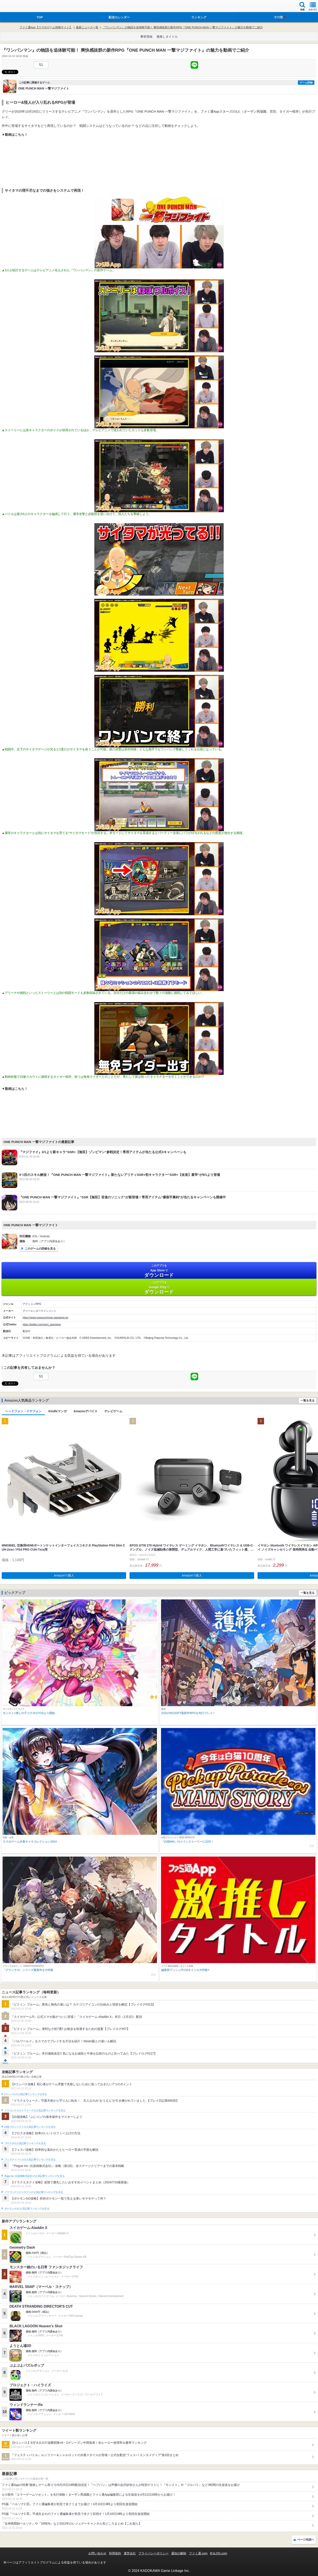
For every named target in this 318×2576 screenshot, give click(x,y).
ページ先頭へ (305, 2539)
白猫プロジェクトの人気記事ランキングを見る (29, 2127)
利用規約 (115, 2553)
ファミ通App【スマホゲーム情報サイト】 (45, 27)
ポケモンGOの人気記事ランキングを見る (26, 2208)
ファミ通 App (16, 7)
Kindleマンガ (57, 1411)
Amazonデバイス (85, 1411)
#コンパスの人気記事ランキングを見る (25, 2094)
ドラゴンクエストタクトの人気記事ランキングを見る (33, 2192)
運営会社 (130, 2553)
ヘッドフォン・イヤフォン (23, 1411)
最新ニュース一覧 (87, 27)
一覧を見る (308, 1400)
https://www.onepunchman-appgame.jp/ (45, 1317)
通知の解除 (178, 2553)
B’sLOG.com (218, 2553)
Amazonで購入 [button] (64, 1575)
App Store (159, 1271)
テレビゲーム (113, 1411)
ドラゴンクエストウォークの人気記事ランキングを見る (34, 2110)
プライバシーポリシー (153, 2553)
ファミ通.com (198, 2553)
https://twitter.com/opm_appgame (42, 1324)
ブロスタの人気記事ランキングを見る (25, 2143)
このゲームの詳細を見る (40, 1248)
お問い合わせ (97, 2553)
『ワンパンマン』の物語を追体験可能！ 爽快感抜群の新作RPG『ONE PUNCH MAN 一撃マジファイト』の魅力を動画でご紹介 (182, 27)
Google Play (159, 1287)
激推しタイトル (167, 36)
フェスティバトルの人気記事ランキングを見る (29, 2159)
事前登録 (146, 36)
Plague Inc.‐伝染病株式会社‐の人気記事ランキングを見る (34, 2176)
